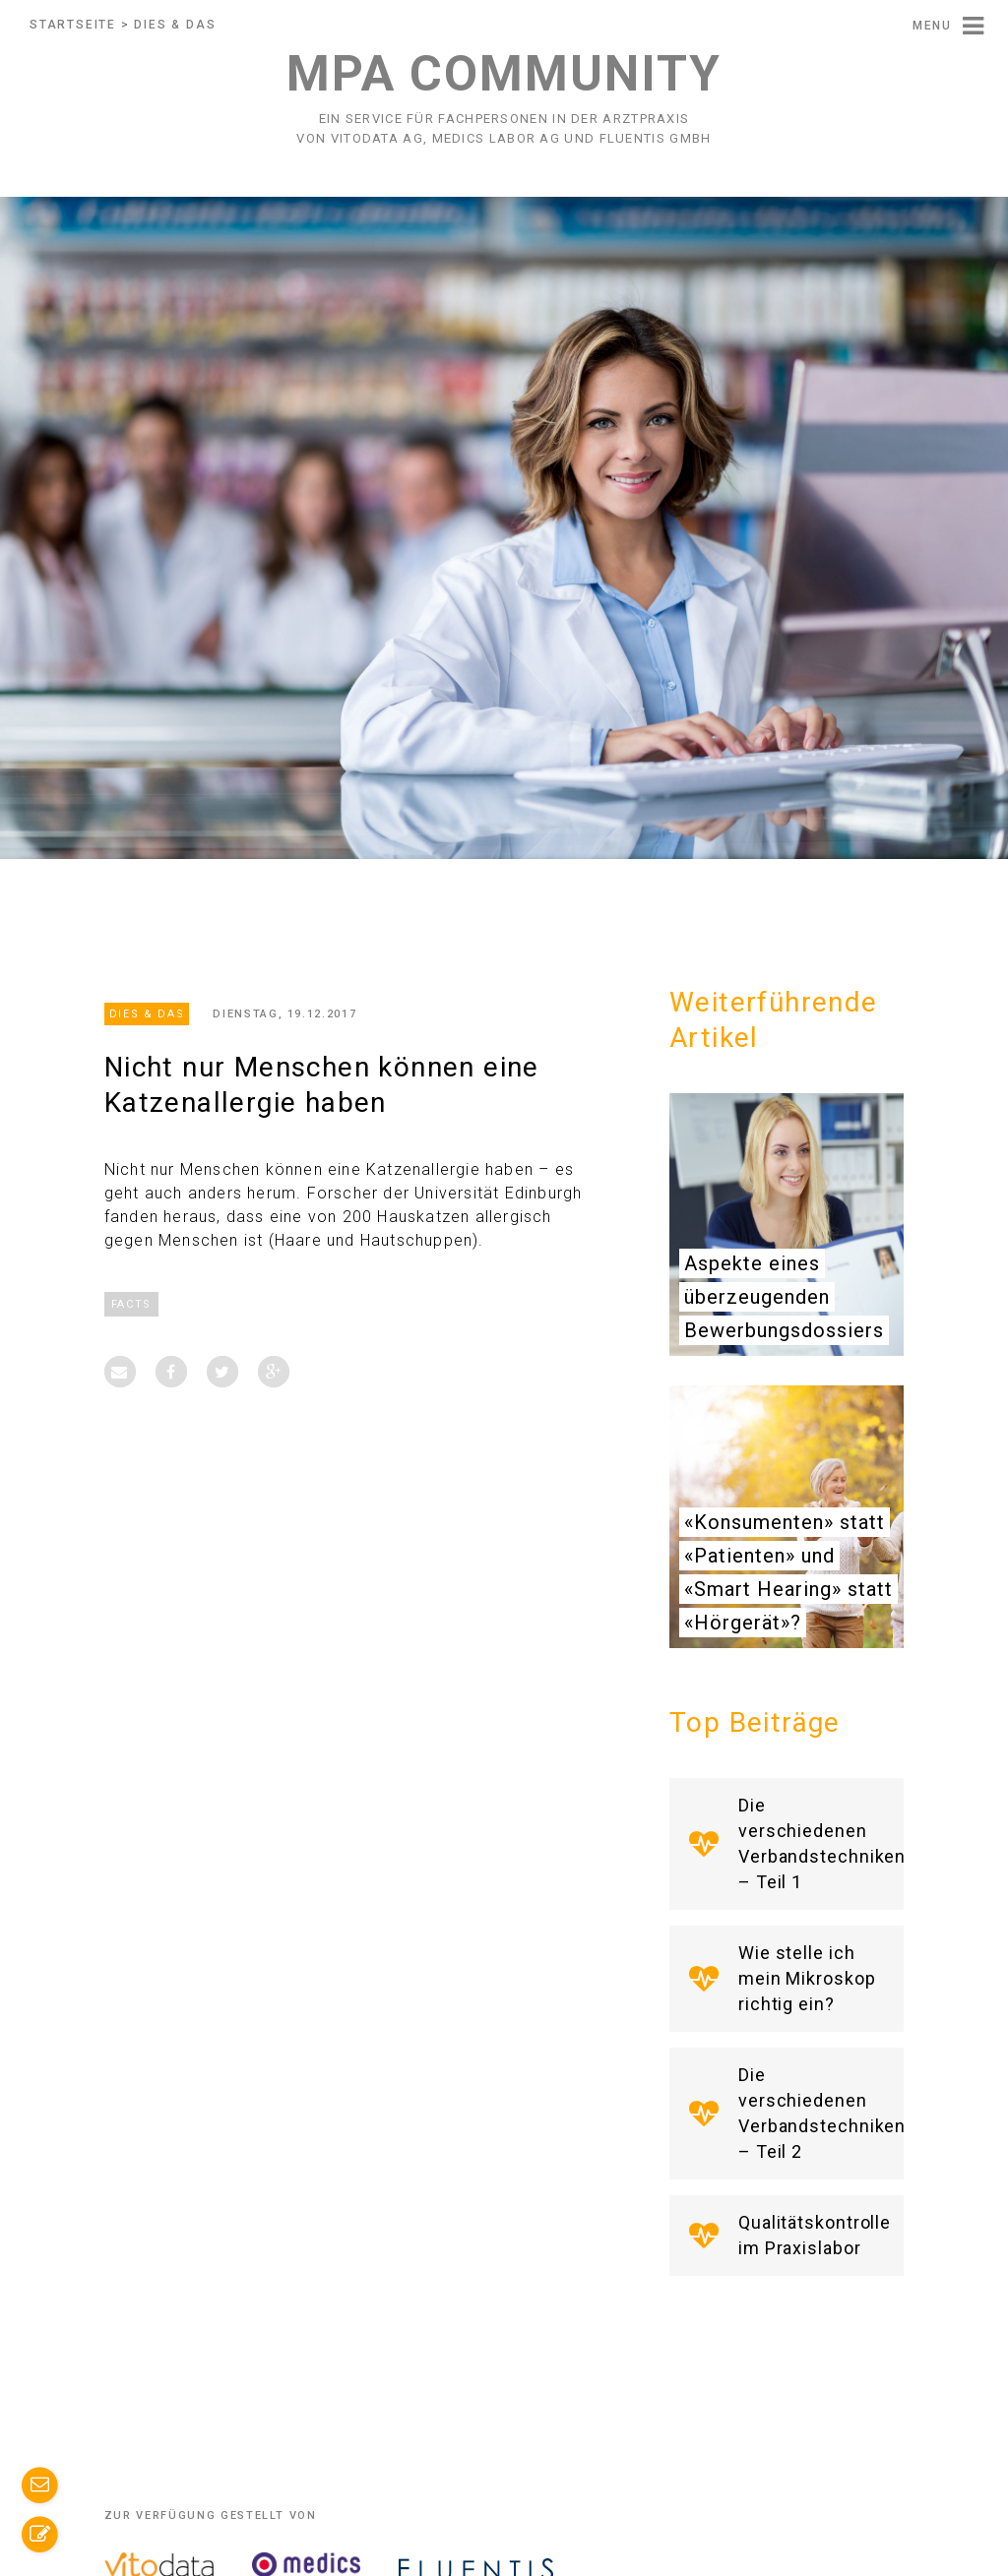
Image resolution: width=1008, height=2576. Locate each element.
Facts (131, 1304)
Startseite (73, 24)
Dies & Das (175, 24)
